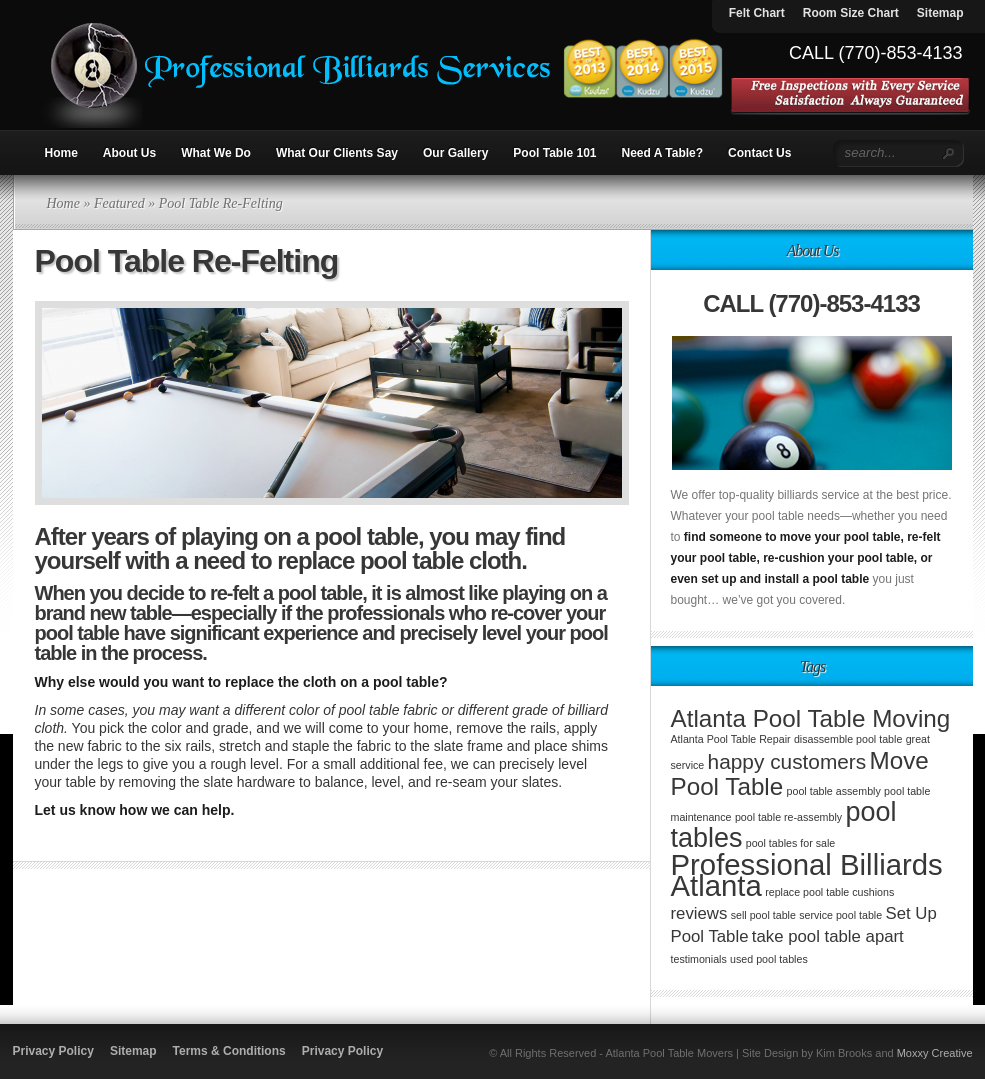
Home (61, 153)
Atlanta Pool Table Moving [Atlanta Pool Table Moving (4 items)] (811, 718)
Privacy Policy (53, 1051)
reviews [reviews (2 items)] (699, 913)
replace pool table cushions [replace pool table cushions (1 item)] (829, 892)
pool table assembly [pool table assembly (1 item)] (834, 791)
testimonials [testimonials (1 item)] (699, 959)
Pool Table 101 (554, 153)
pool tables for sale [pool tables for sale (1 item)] (790, 843)
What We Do (216, 153)
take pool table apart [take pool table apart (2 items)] (828, 936)
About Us (129, 153)
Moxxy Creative (935, 1053)
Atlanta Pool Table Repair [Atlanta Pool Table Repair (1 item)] (731, 739)
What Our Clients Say (337, 153)
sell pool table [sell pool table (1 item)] (763, 915)
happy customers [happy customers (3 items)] (787, 761)
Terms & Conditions (229, 1051)
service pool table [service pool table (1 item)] (840, 915)
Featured (119, 203)
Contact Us (759, 153)
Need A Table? (663, 153)
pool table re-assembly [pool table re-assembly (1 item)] (788, 817)
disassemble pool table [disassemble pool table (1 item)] (848, 739)
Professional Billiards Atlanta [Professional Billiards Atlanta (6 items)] (807, 875)
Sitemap (133, 1051)
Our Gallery (455, 153)
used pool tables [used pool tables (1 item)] (769, 959)
